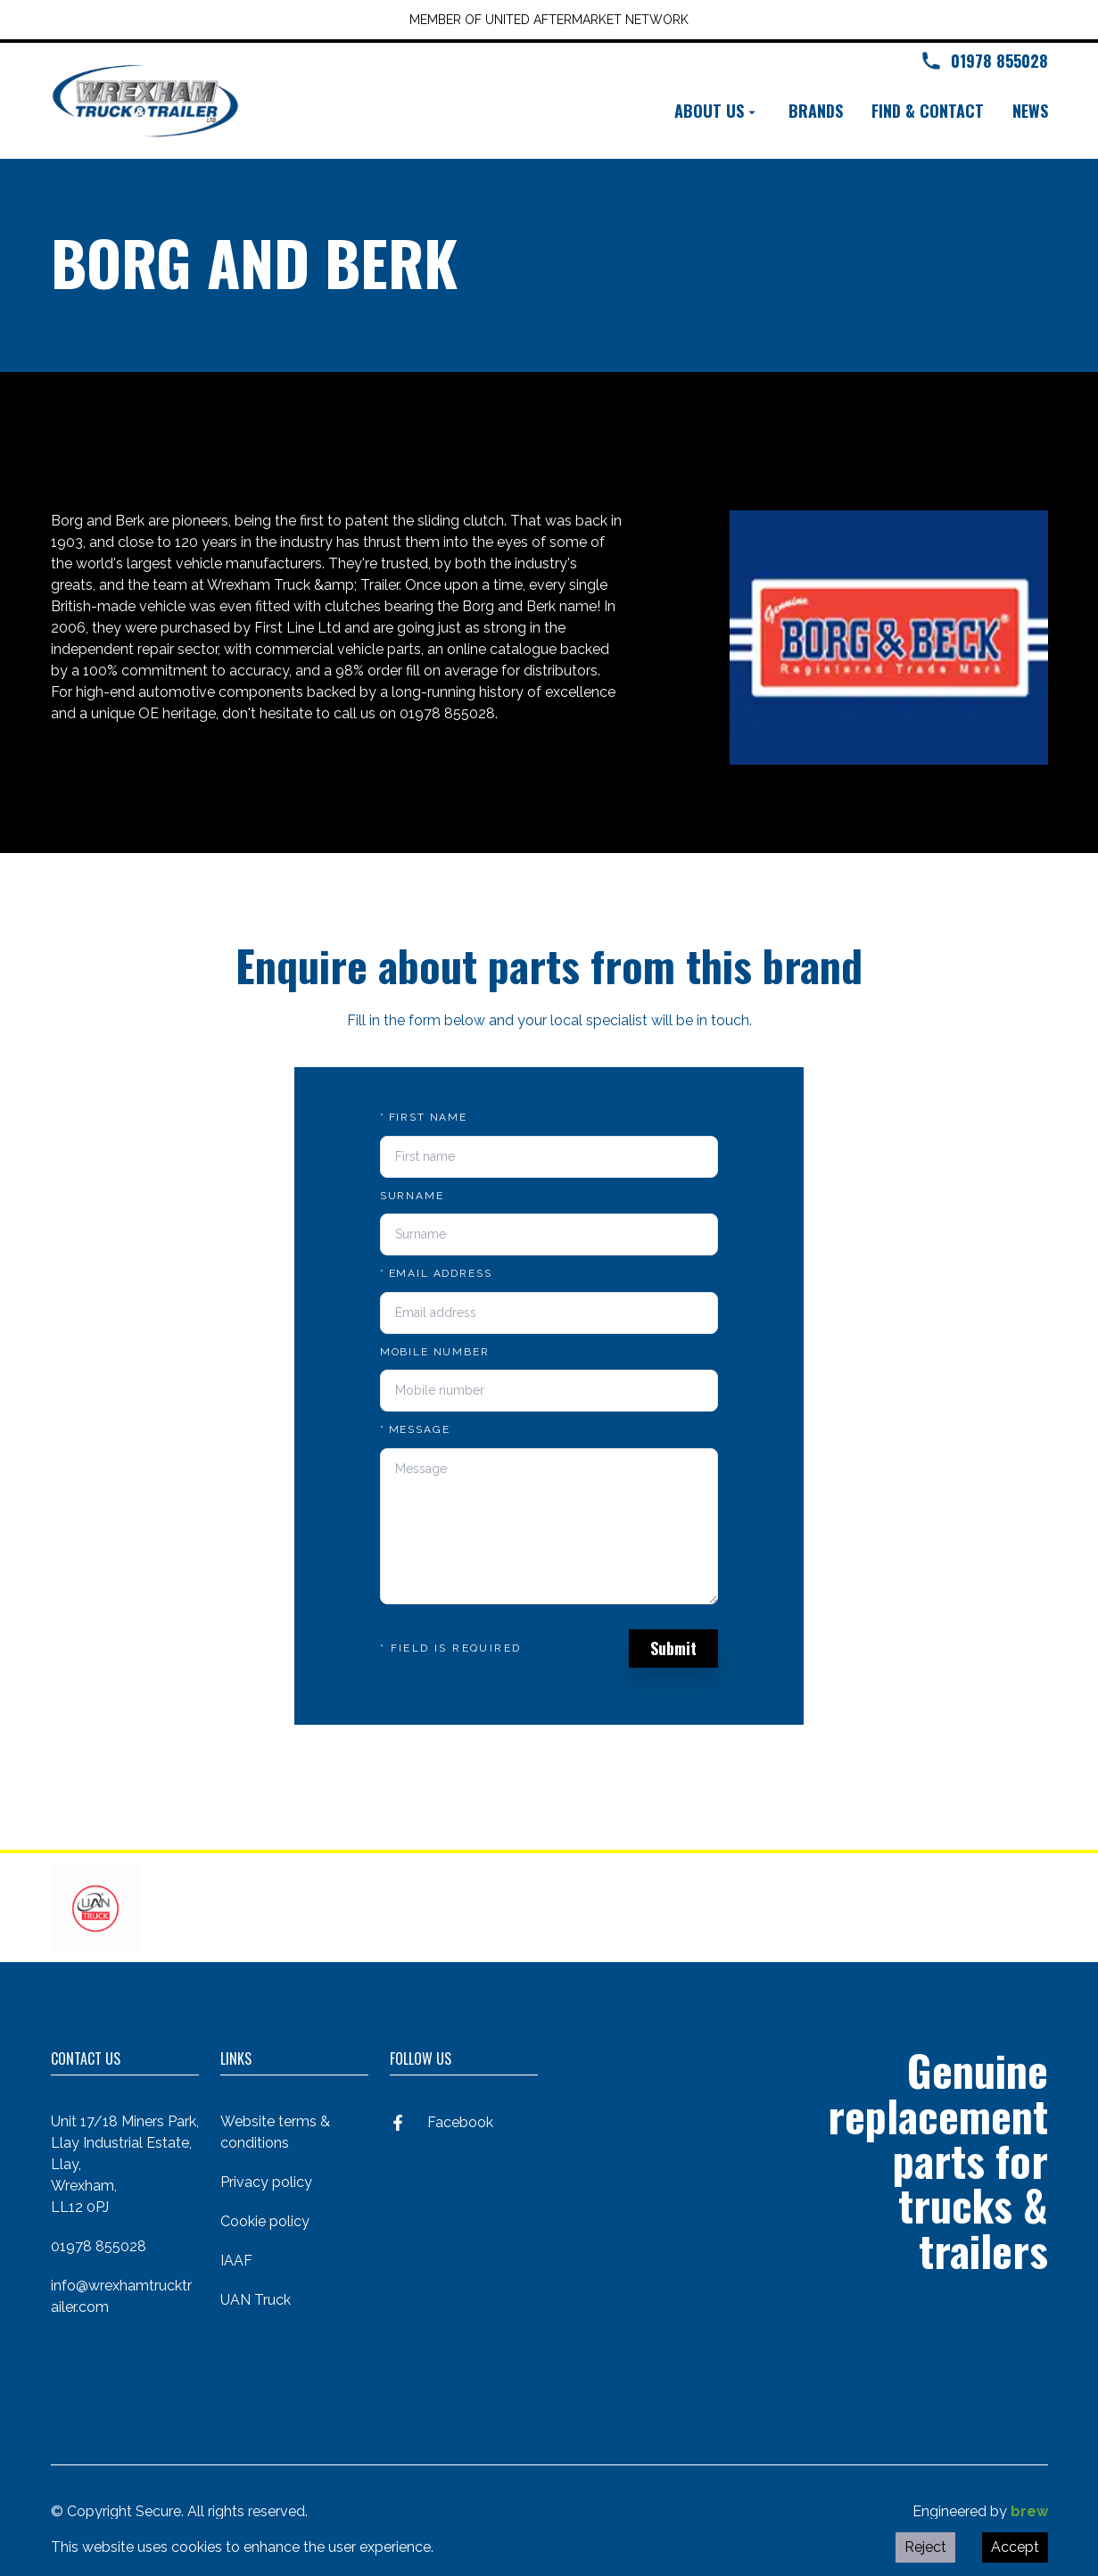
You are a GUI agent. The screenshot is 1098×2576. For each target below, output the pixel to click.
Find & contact (927, 110)
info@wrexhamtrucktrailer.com (121, 2296)
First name (423, 1117)
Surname (412, 1195)
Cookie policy (265, 2221)
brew (1029, 2511)
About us (717, 110)
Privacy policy (266, 2182)
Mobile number (435, 1352)
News (1030, 110)
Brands (815, 110)
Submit (673, 1648)
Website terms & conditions (275, 2132)
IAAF (236, 2260)
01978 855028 (98, 2246)
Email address (436, 1273)
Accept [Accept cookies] (1015, 2547)
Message (415, 1429)
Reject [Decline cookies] (925, 2547)
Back (81, 437)
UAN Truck (255, 2299)
